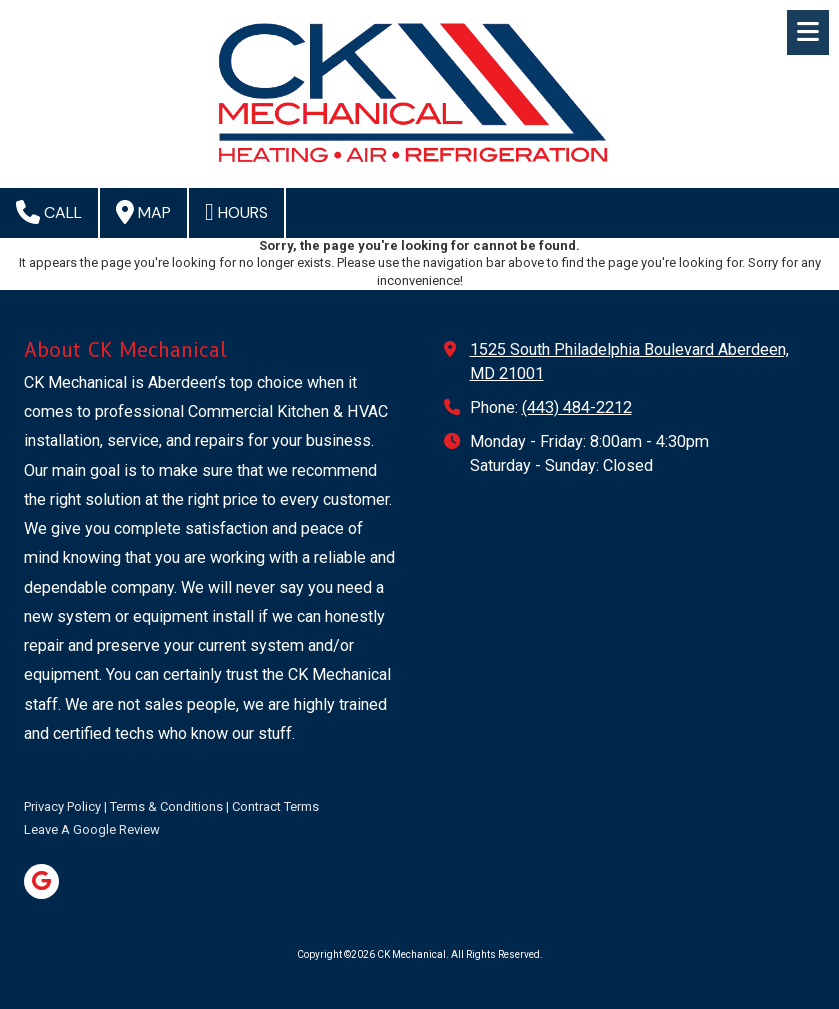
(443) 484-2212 (577, 407)
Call (49, 212)
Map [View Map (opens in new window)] (143, 212)
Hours (236, 212)
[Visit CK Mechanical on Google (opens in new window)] (41, 881)
